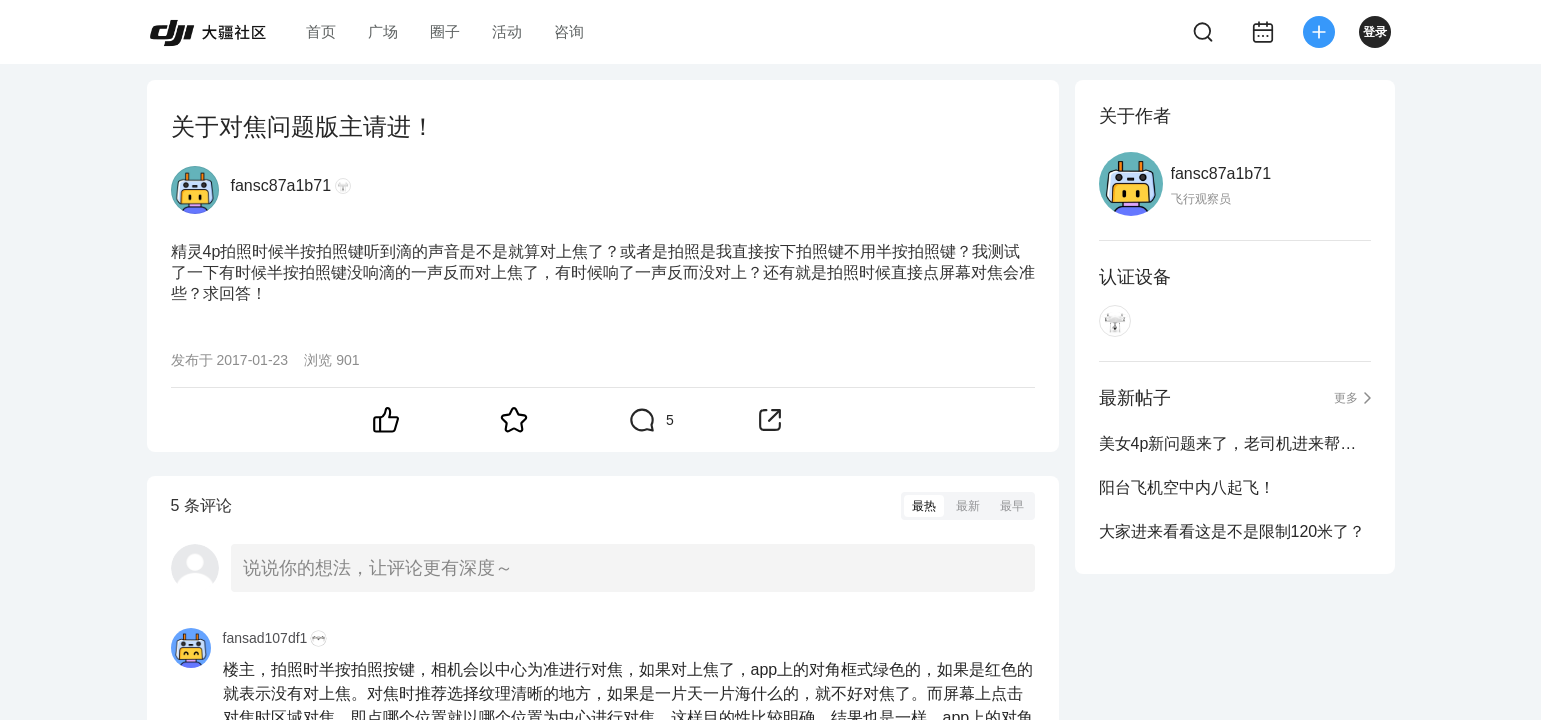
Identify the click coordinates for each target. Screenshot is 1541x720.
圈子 (445, 31)
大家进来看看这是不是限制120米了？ (1232, 531)
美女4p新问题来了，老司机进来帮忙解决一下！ (1235, 443)
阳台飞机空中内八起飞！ (1187, 487)
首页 (321, 31)
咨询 (569, 31)
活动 (507, 31)
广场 (383, 31)
